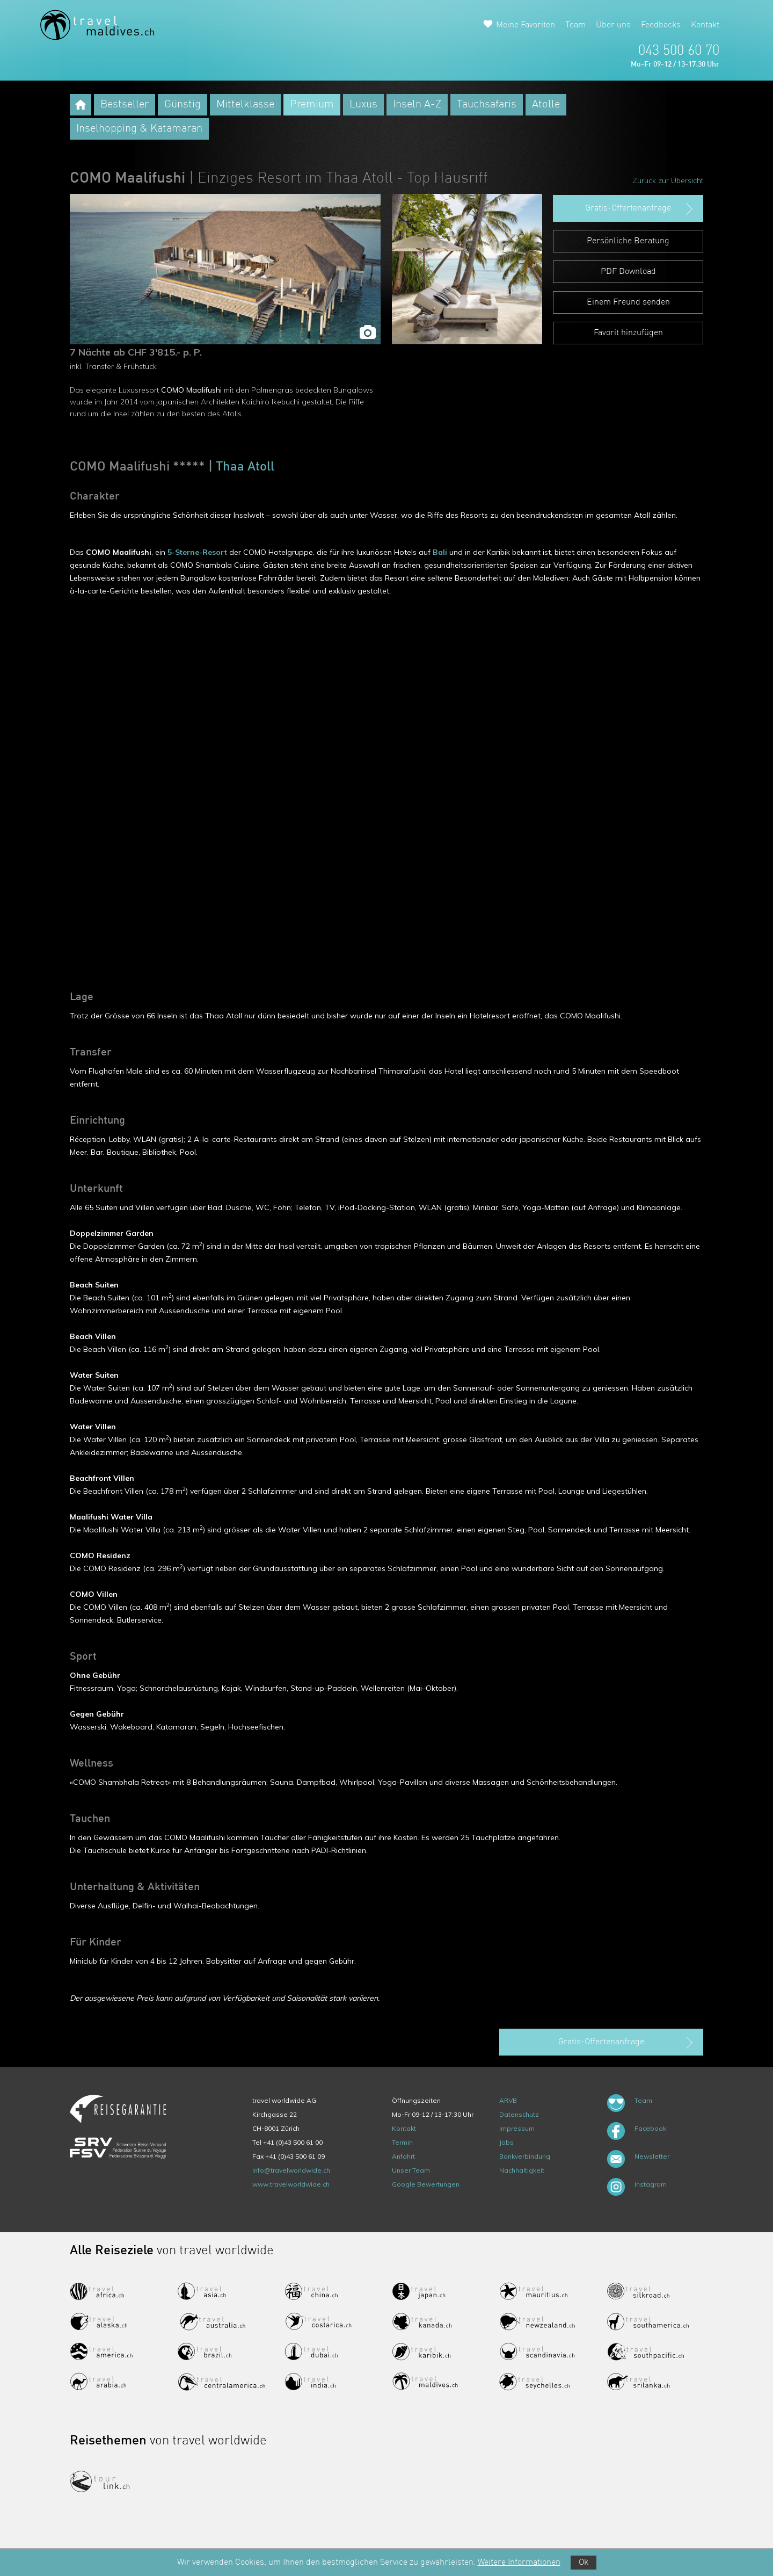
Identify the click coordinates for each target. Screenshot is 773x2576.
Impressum (517, 2128)
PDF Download (628, 271)
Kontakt (705, 25)
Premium (312, 104)
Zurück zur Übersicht (667, 180)
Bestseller (124, 104)
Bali (440, 552)
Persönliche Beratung (628, 241)
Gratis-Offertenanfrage (640, 209)
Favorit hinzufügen (628, 333)
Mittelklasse (245, 104)
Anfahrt (403, 2156)
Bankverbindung (524, 2156)
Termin (402, 2142)
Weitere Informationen (519, 2562)
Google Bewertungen (426, 2184)
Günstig (182, 104)
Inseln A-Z (417, 104)
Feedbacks (661, 25)
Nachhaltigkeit (521, 2170)
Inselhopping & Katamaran (139, 129)
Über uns (613, 25)
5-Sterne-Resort (197, 552)
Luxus (363, 104)
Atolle (546, 104)
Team (575, 25)
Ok (583, 2562)
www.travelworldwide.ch (291, 2184)
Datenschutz (519, 2114)
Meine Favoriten (525, 25)
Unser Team (411, 2170)
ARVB (508, 2100)
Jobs (506, 2142)
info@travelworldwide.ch (291, 2170)
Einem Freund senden (628, 302)
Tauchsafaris (486, 104)
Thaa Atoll (245, 467)
